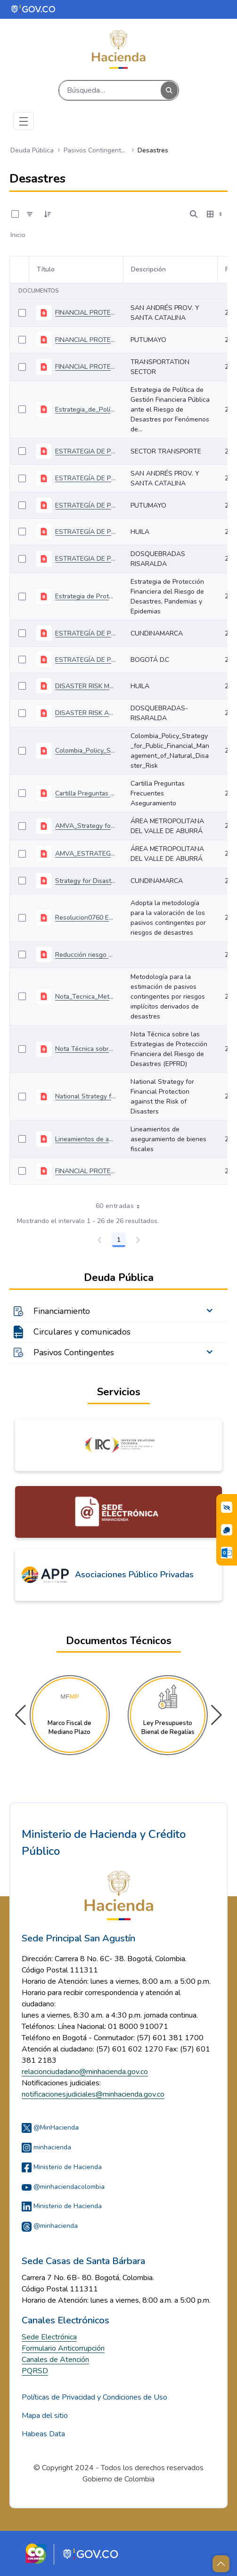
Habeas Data (43, 2434)
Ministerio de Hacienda (62, 2167)
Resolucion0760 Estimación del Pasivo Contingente (85, 917)
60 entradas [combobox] (121, 1206)
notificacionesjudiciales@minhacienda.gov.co (93, 2094)
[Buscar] (110, 90)
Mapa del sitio (45, 2415)
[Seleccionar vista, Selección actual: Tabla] (215, 214)
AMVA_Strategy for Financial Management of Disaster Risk (85, 825)
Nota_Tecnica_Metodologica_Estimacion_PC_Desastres (85, 996)
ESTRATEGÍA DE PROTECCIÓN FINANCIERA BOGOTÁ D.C (85, 659)
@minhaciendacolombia (63, 2186)
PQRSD (35, 2371)
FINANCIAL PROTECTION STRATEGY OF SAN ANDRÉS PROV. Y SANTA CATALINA (85, 312)
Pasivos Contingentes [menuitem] (73, 1352)
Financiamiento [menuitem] (61, 1311)
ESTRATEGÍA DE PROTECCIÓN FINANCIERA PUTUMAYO (85, 505)
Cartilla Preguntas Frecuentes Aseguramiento (85, 793)
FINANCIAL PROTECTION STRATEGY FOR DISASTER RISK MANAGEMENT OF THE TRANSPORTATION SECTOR (85, 366)
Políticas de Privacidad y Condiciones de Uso (94, 2397)
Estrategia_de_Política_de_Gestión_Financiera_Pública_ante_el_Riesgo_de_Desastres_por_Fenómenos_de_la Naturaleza (85, 409)
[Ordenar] (47, 214)
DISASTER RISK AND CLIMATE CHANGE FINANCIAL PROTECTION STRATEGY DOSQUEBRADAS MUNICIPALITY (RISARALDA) (85, 712)
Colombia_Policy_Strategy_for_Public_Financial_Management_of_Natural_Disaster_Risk (85, 750)
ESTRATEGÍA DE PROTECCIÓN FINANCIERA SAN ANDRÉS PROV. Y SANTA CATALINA (85, 478)
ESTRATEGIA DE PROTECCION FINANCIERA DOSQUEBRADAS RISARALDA (85, 558)
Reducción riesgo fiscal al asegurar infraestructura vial (85, 954)
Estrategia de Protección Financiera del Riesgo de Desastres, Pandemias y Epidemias (85, 596)
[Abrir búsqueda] (193, 214)
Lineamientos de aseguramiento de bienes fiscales (85, 1139)
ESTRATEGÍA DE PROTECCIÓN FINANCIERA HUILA (85, 531)
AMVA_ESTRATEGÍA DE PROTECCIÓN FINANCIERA (85, 853)
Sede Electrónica (49, 2337)
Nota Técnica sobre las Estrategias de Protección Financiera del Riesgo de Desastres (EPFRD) (85, 1048)
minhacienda (46, 2147)
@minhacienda (50, 2225)
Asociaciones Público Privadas (134, 1574)
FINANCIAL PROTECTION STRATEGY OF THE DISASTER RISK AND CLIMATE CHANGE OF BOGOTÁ (85, 1171)
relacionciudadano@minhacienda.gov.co (85, 2072)
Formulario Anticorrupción (63, 2348)
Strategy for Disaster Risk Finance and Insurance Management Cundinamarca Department (85, 880)
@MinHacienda (50, 2127)
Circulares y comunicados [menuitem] (82, 1331)
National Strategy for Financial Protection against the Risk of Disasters (85, 1096)
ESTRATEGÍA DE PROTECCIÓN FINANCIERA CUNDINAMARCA (85, 633)
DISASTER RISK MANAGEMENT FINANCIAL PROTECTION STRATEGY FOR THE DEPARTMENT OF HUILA (85, 686)
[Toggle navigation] (23, 121)
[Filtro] (30, 214)
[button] (216, 1715)
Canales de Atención (55, 2359)
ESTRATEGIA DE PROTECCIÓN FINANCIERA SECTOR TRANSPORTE (85, 451)
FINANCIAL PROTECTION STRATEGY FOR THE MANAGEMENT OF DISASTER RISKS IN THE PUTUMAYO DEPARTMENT (85, 339)
